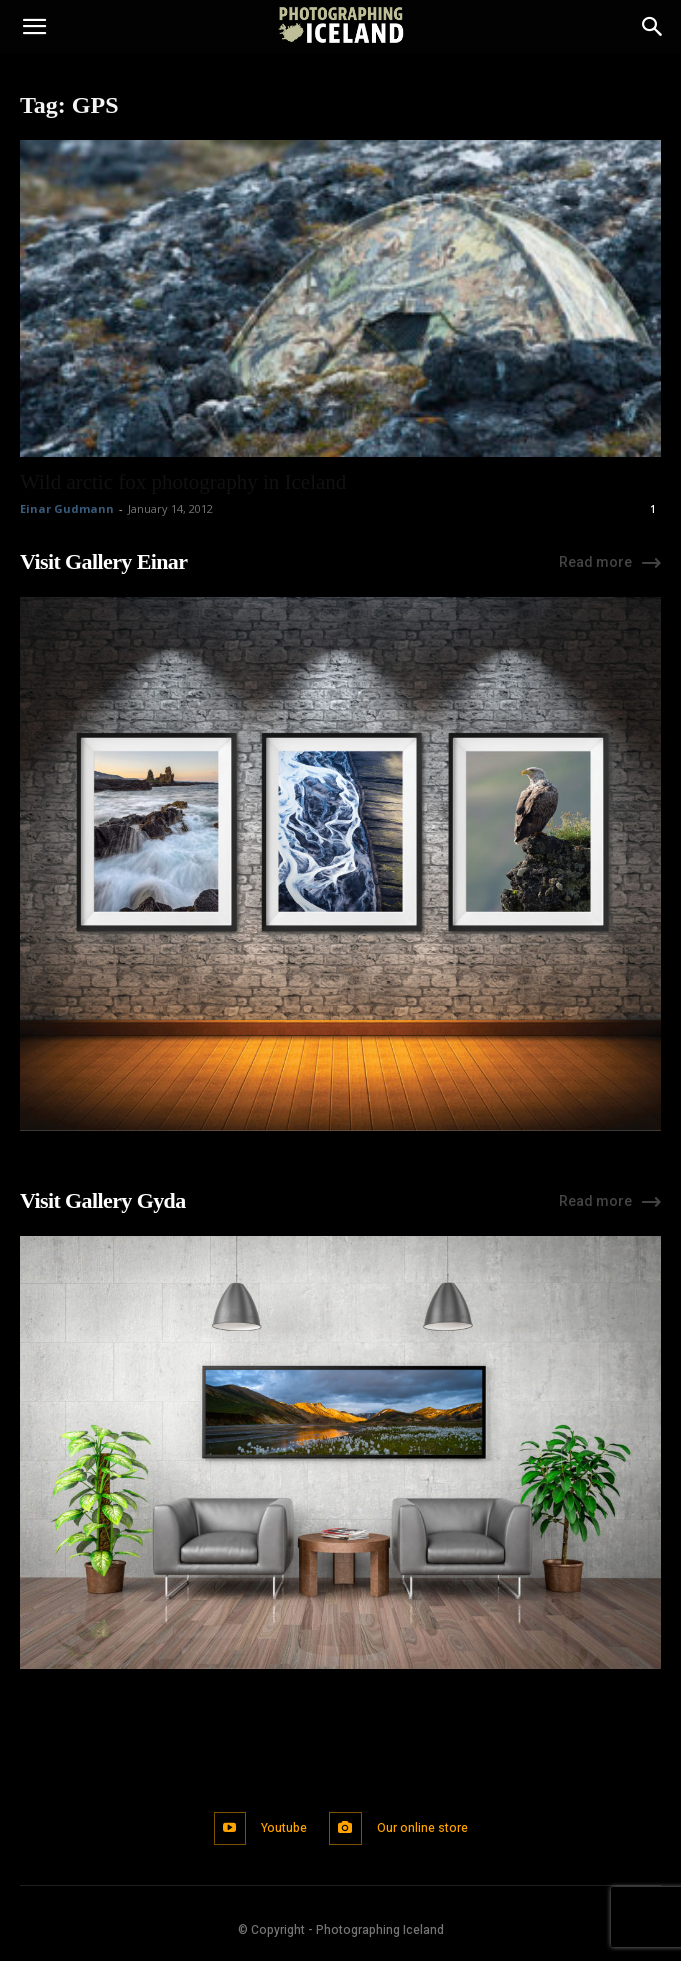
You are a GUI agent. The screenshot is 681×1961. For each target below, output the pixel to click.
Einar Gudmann (67, 508)
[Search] (653, 27)
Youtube (284, 1828)
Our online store (422, 1828)
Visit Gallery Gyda (103, 1200)
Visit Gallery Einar (103, 561)
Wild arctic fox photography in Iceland (183, 482)
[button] (34, 27)
